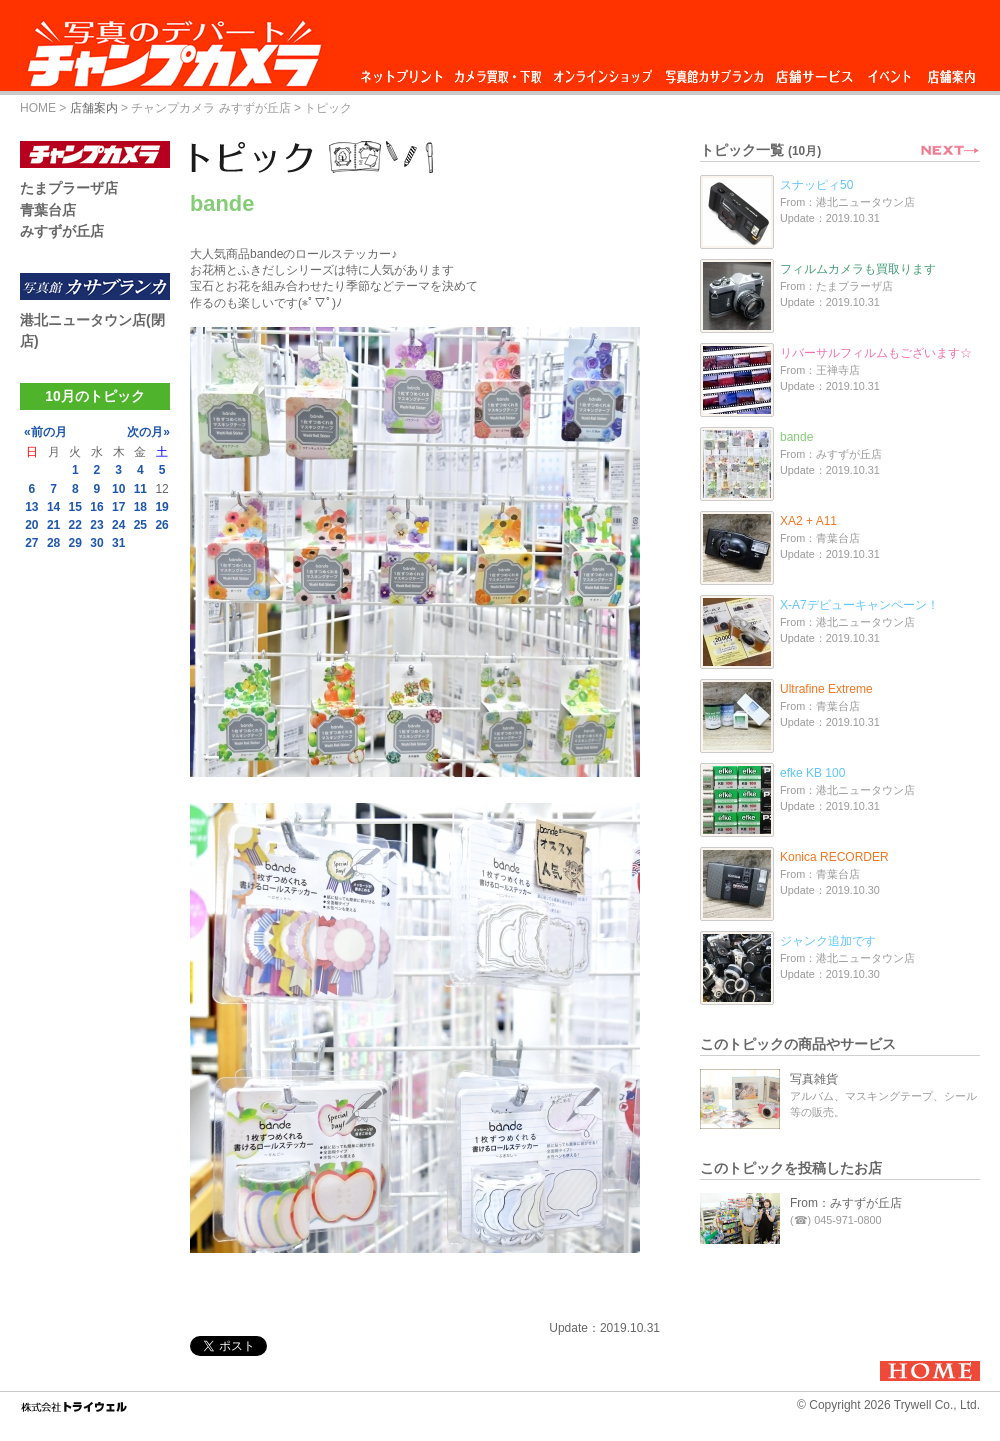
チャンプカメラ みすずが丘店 (210, 108)
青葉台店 (48, 210)
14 (53, 507)
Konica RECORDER (834, 857)
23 (96, 525)
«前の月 (45, 432)
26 (161, 525)
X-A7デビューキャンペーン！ (859, 605)
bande (796, 437)
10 (118, 489)
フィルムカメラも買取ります (858, 269)
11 (140, 489)
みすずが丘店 (62, 231)
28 (53, 543)
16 (96, 507)
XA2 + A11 (808, 521)
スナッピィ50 (816, 185)
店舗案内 (951, 71)
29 (75, 543)
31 (118, 543)
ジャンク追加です (828, 941)
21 (53, 525)
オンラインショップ (601, 71)
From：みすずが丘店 (846, 1203)
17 (118, 507)
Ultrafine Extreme (826, 689)
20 (31, 525)
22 (75, 525)
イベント (890, 71)
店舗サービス (814, 71)
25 (140, 525)
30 (96, 543)
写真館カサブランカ (714, 71)
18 (140, 507)
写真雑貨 (814, 1079)
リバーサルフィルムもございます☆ (876, 353)
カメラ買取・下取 (499, 71)
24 (118, 525)
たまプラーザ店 (69, 188)
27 (31, 543)
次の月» (148, 432)
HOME (38, 108)
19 (161, 507)
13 (31, 507)
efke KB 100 (812, 773)
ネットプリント (405, 71)
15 (75, 507)
